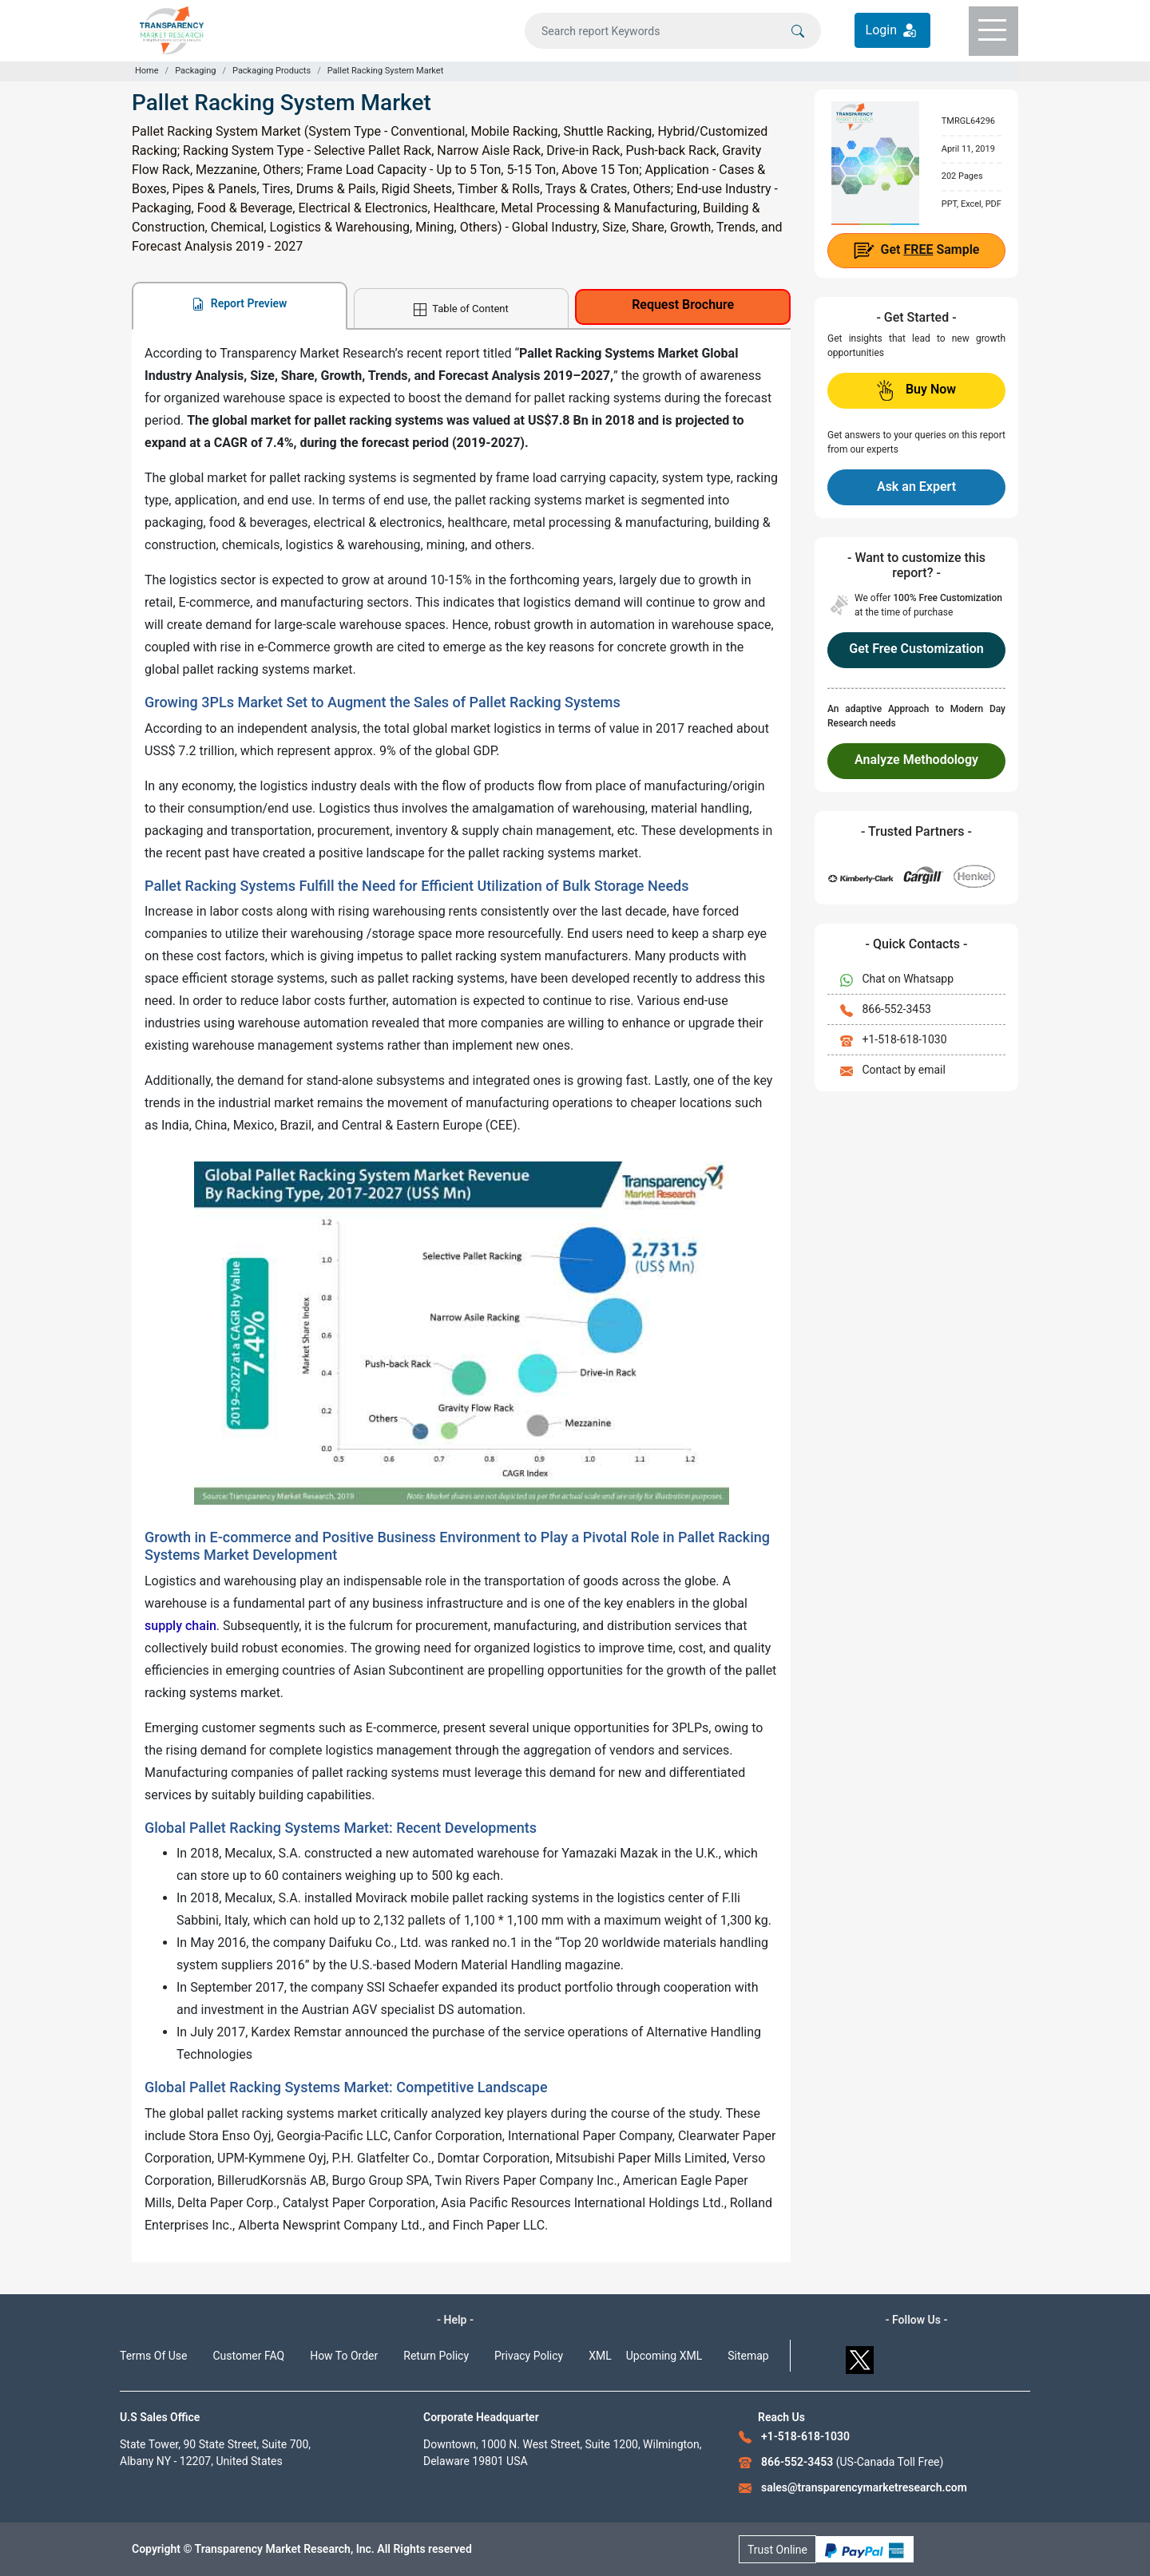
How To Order (344, 2355)
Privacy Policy (528, 2355)
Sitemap (748, 2355)
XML (600, 2355)
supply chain (180, 1625)
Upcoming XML (664, 2355)
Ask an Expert (916, 486)
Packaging (195, 70)
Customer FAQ (249, 2355)
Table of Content (461, 309)
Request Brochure (683, 304)
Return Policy (436, 2355)
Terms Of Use (154, 2355)
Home (147, 70)
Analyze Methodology (916, 759)
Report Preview (239, 304)
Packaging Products (271, 70)
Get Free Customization (916, 648)
